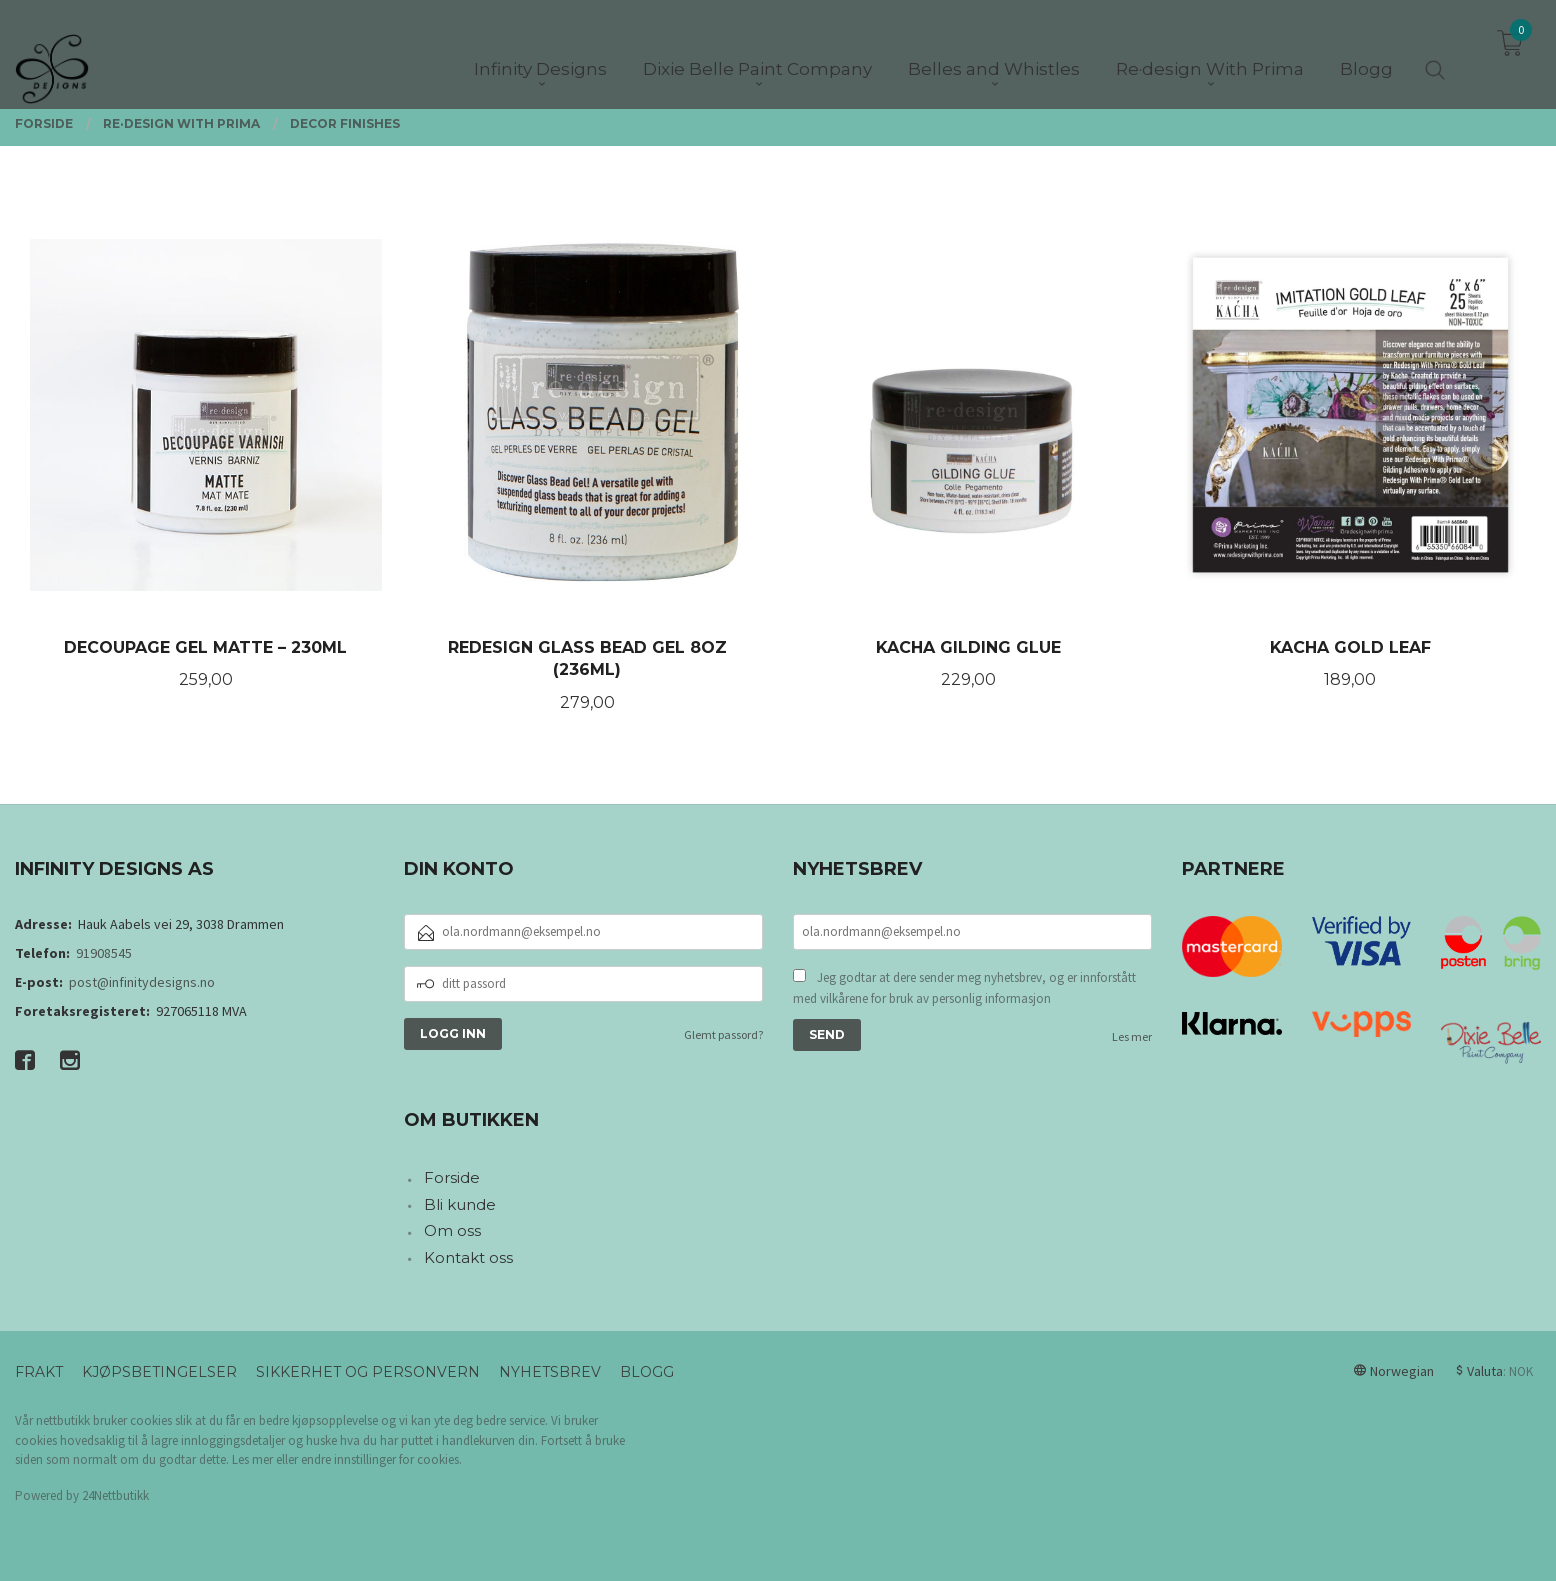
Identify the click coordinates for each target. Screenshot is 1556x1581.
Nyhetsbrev (550, 1372)
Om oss (452, 1230)
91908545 (104, 953)
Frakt (39, 1372)
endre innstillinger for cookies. (381, 1459)
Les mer (1132, 1036)
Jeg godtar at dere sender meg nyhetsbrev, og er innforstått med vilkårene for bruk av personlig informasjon (964, 988)
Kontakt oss (468, 1257)
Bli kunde (460, 1204)
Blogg (647, 1372)
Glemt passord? (723, 1034)
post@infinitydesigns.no (142, 982)
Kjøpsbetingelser (159, 1372)
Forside (452, 1177)
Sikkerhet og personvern (368, 1372)
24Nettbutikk (115, 1495)
